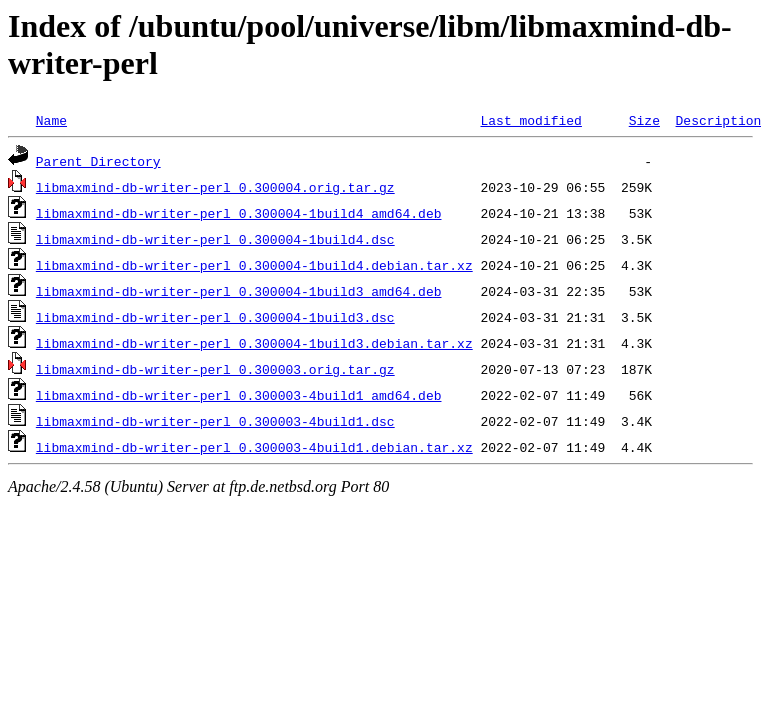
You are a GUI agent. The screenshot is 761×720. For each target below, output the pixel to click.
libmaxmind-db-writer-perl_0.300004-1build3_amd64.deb (239, 291)
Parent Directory (98, 161)
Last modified (530, 120)
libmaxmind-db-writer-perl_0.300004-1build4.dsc (215, 239)
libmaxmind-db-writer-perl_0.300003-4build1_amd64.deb (239, 395)
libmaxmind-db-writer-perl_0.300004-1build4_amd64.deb (239, 213)
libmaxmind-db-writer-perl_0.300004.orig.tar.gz (215, 187)
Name (51, 120)
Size (644, 120)
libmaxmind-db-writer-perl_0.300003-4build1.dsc (215, 421)
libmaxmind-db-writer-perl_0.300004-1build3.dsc (215, 317)
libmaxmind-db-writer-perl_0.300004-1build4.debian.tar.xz (254, 265)
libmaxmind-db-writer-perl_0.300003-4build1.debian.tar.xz (254, 447)
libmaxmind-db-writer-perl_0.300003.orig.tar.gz (215, 369)
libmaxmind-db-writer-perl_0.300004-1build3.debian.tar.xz (254, 343)
